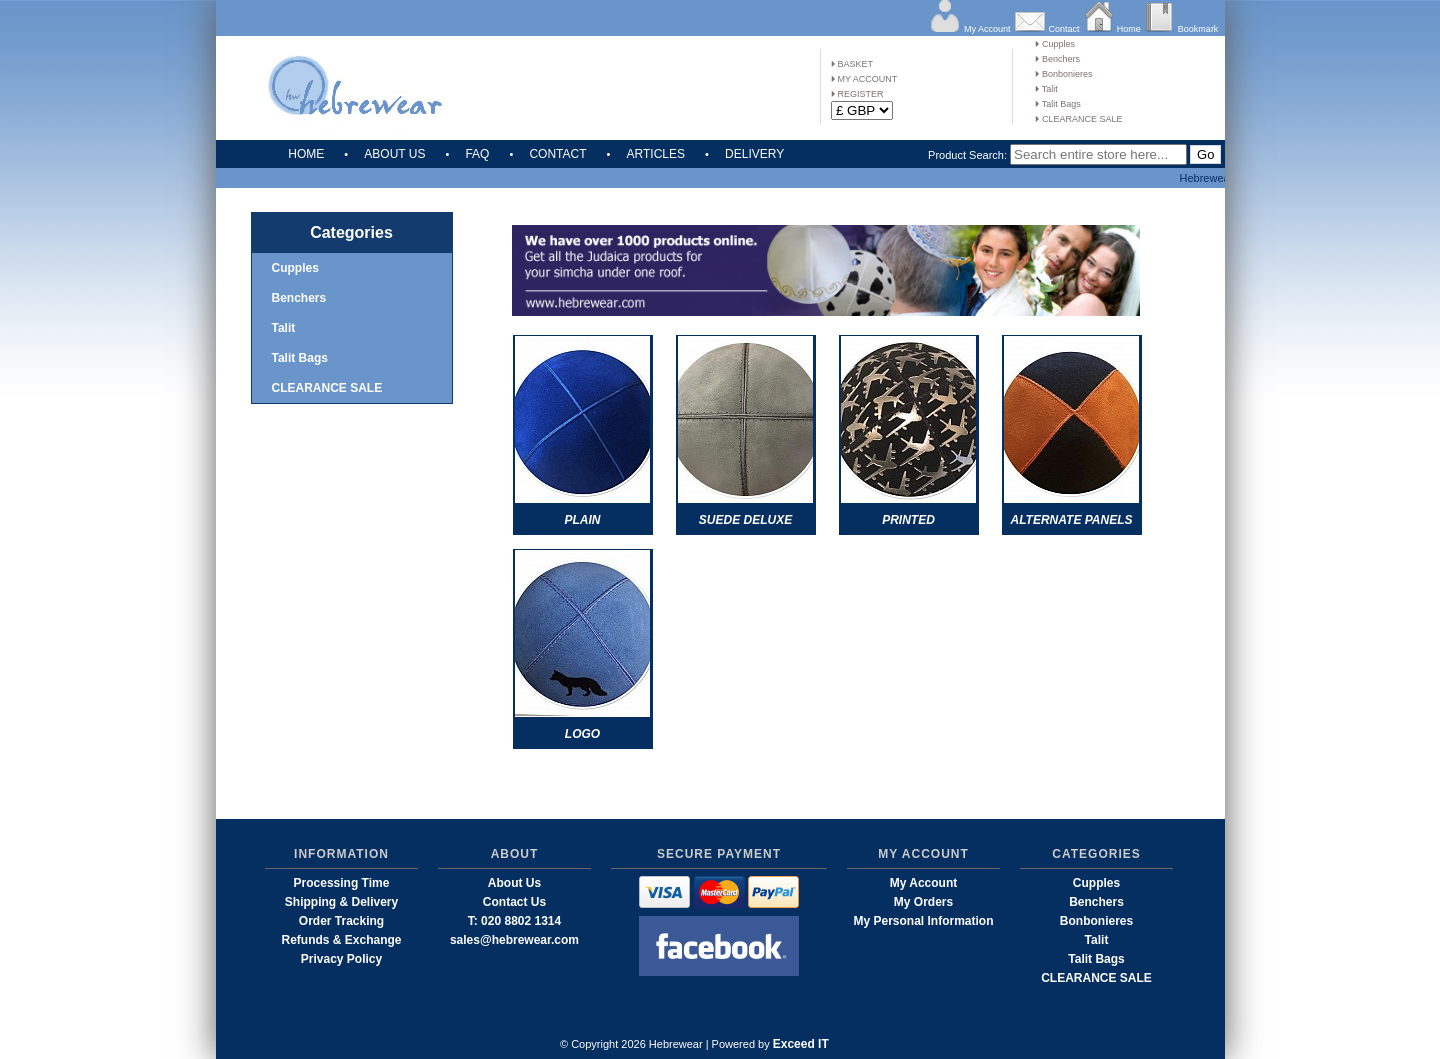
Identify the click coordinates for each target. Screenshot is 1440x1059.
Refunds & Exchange (341, 940)
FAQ (477, 154)
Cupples (1055, 44)
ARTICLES (656, 154)
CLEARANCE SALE (1078, 119)
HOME (306, 154)
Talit (1046, 89)
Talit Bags (1057, 104)
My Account (987, 29)
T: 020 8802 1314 (514, 921)
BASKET (852, 64)
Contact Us (514, 902)
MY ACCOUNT (864, 79)
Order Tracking (341, 921)
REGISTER (857, 94)
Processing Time (342, 883)
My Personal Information (923, 921)
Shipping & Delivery (341, 902)
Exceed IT (801, 1044)
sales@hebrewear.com (514, 940)
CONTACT (557, 154)
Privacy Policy (341, 959)
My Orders (923, 902)
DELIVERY (754, 154)
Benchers (1057, 59)
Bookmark (1198, 29)
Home (1129, 29)
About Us (514, 883)
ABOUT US (394, 154)
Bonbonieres (1063, 74)
